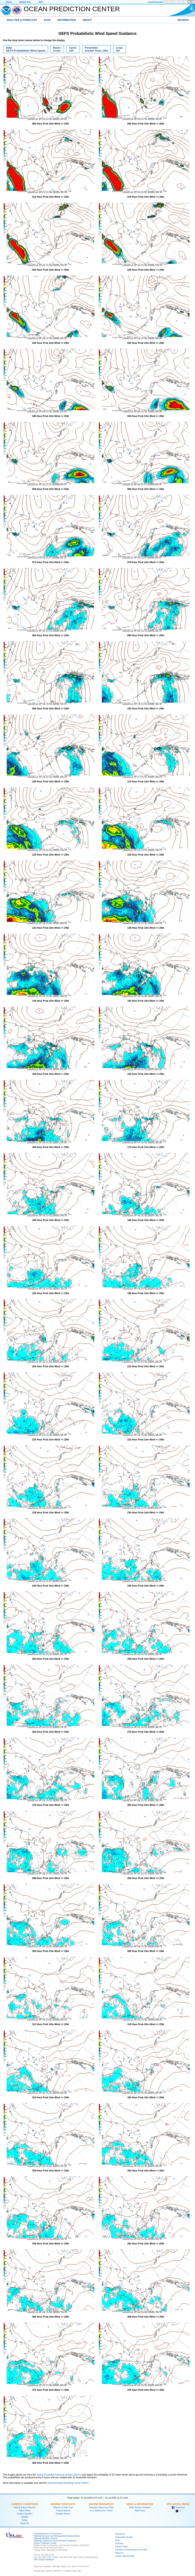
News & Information (139, 2504)
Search (183, 19)
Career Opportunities (125, 2556)
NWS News (140, 2510)
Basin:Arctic (55, 49)
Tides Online (24, 2510)
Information (67, 19)
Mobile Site (25, 2)
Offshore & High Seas (63, 2507)
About (87, 19)
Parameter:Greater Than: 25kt (95, 49)
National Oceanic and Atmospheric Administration (61, 14)
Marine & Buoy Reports (24, 2507)
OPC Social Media (178, 2504)
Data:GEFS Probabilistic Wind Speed (24, 49)
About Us (119, 2553)
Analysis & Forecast (21, 19)
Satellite (24, 2517)
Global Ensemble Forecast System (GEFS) (59, 2474)
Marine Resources (101, 2504)
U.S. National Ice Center (101, 2510)
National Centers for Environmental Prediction (55, 2540)
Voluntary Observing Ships (101, 2507)
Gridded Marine (63, 2513)
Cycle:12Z (71, 49)
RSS (41, 2)
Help (117, 2540)
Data (47, 19)
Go (191, 2)
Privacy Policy (121, 2546)
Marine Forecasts (63, 2504)
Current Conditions (24, 2504)
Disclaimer (120, 2534)
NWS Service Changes (140, 2507)
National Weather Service (46, 2538)
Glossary (119, 2543)
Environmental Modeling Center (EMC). (68, 2483)
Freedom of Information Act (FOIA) (131, 2549)
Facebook (178, 2507)
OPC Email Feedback (44, 2559)
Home (9, 2)
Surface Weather (24, 2513)
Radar (24, 2520)
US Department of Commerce (47, 2533)
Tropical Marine (63, 2510)
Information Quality (124, 2537)
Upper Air (24, 2523)
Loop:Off (118, 49)
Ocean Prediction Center (72, 9)
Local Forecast (155, 2)
